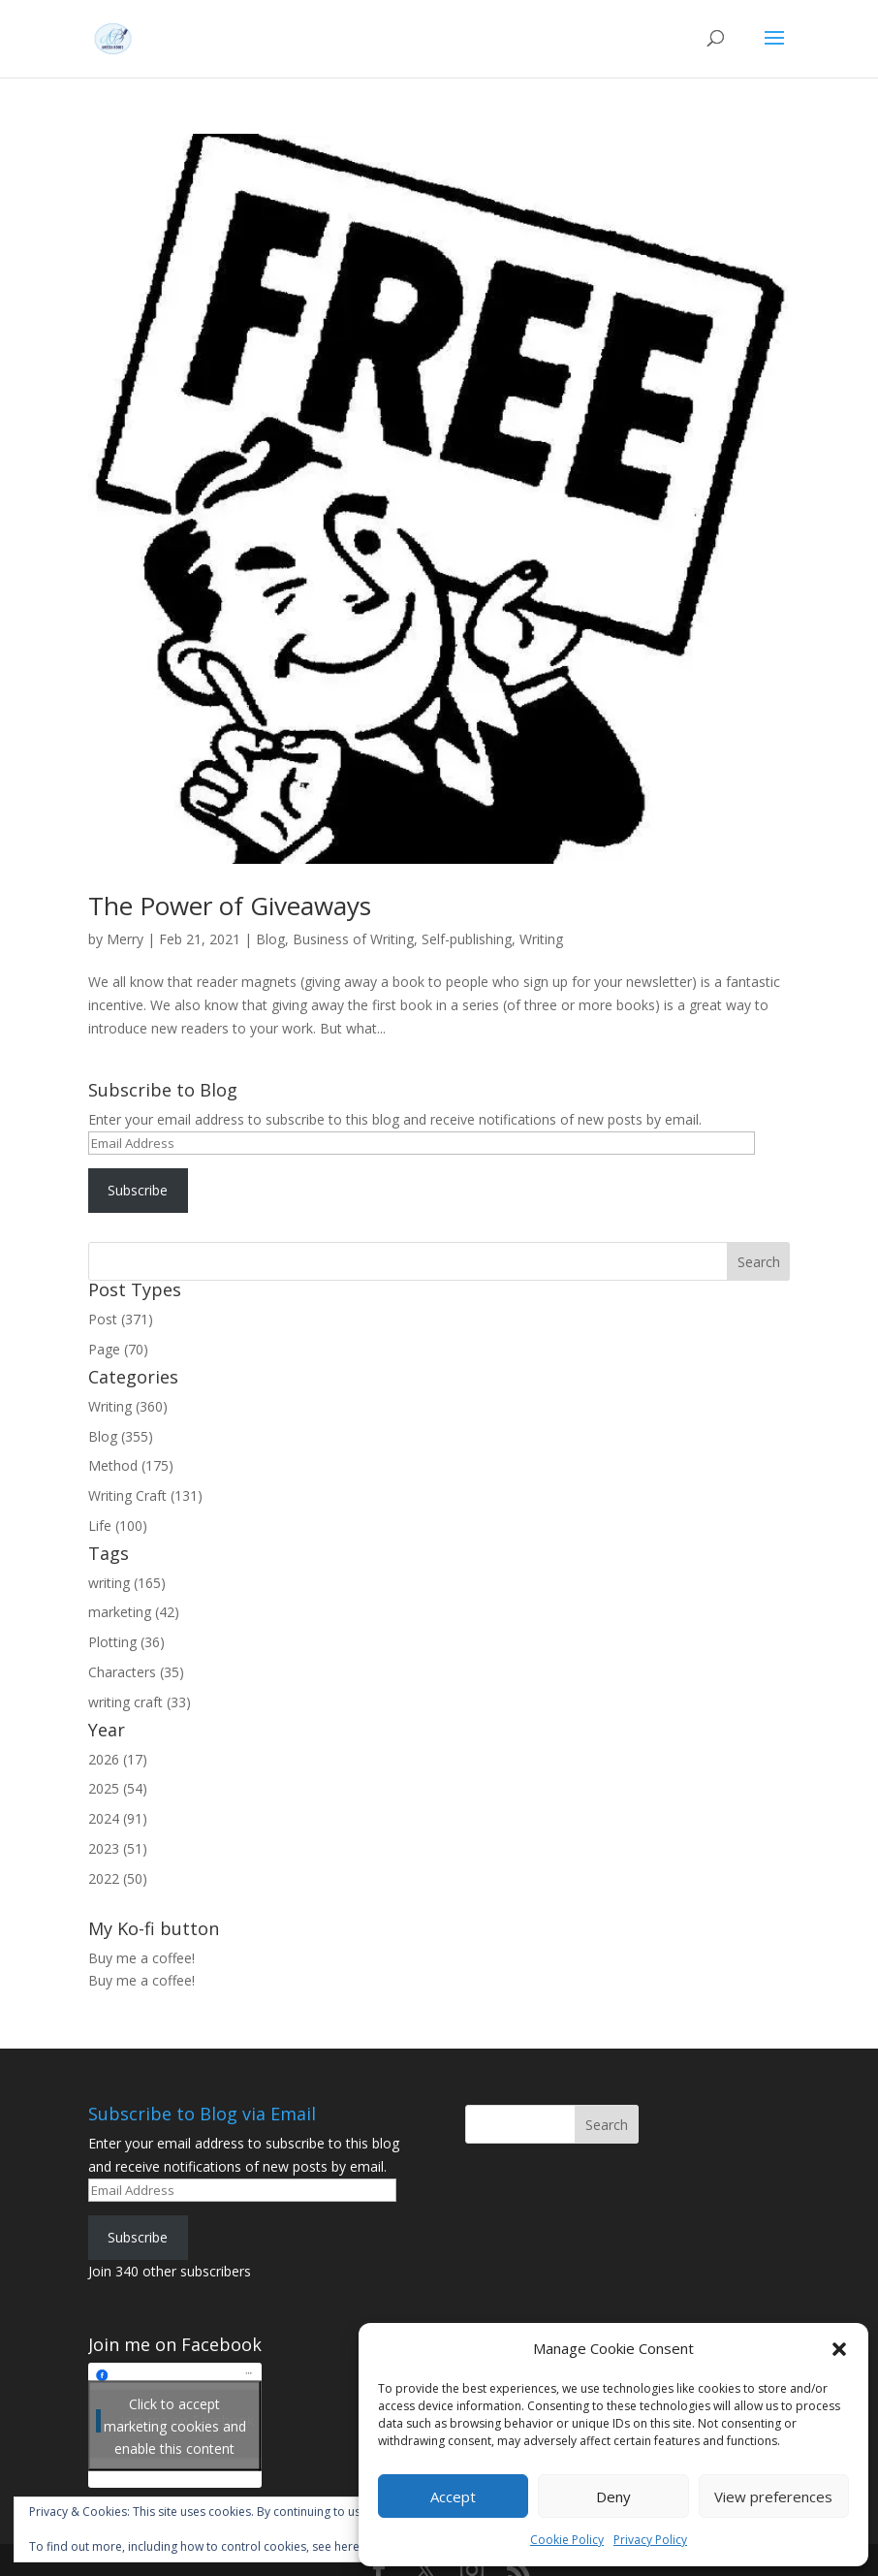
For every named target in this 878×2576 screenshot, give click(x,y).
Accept (453, 2496)
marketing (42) (133, 1612)
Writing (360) (128, 1406)
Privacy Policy (650, 2539)
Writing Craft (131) (145, 1495)
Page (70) (118, 1349)
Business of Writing (353, 939)
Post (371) (120, 1319)
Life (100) (117, 1525)
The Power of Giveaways (229, 905)
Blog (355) (120, 1436)
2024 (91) (117, 1818)
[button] (839, 2349)
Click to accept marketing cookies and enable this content (175, 2425)
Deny (613, 2496)
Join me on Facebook (175, 2344)
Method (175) (130, 1465)
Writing (541, 939)
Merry (125, 939)
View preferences (773, 2496)
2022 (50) (117, 1878)
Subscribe (138, 1190)
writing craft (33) (139, 1702)
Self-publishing (467, 939)
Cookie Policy (567, 2539)
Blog (270, 939)
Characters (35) (136, 1672)
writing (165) (127, 1583)
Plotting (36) (126, 1642)
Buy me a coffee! (141, 1980)
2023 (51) (117, 1848)
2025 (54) (117, 1788)
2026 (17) (117, 1759)
